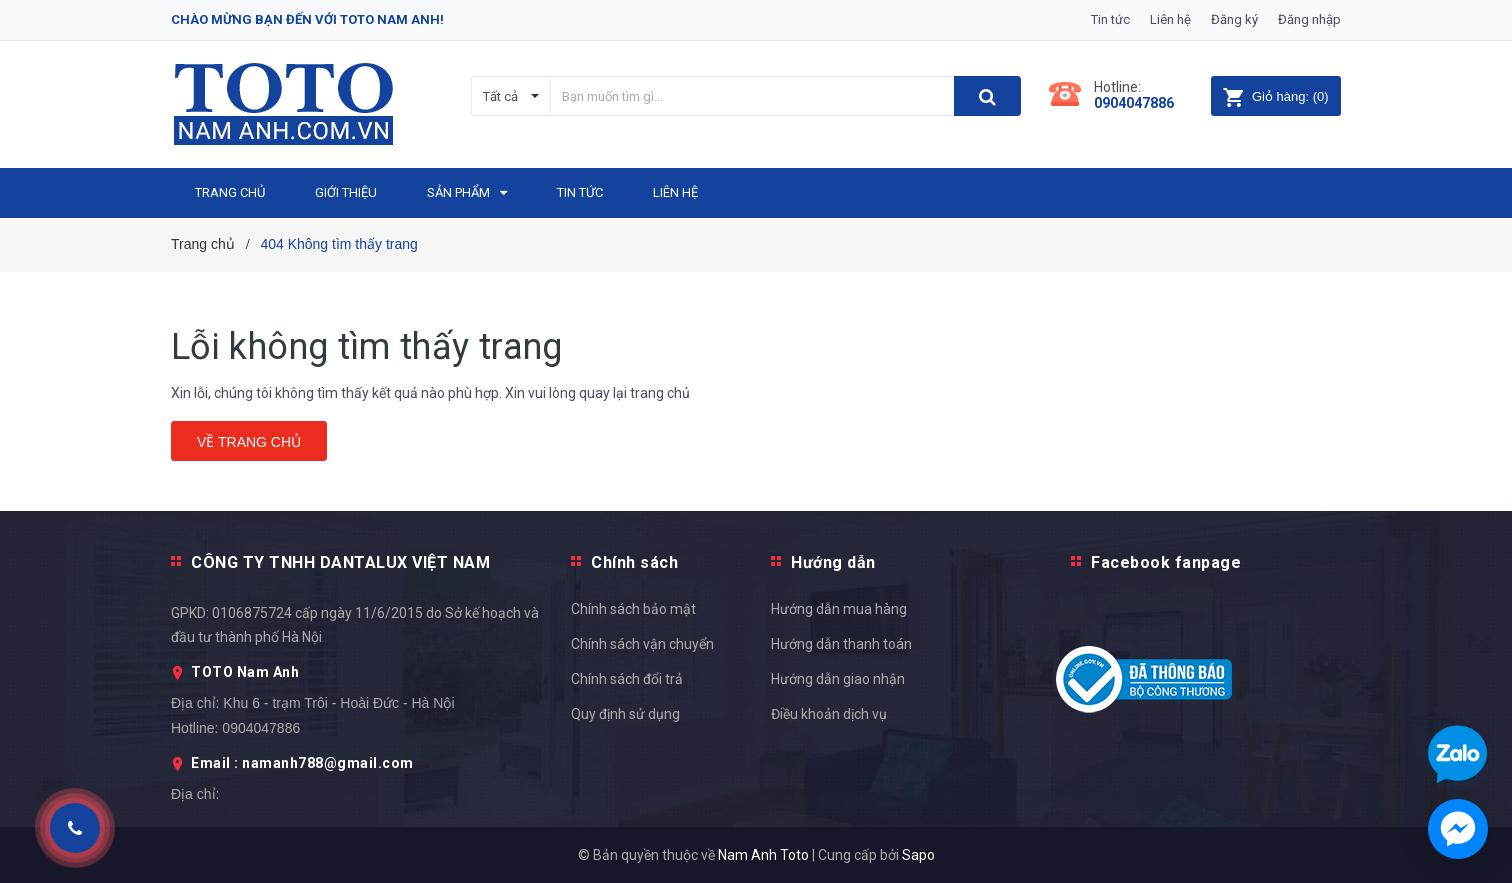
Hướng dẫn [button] (833, 562)
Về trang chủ (249, 442)
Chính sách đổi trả (627, 679)
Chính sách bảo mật (633, 609)
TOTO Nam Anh (245, 672)
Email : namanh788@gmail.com (302, 763)
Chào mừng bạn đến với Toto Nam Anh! (307, 19)
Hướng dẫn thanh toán (841, 644)
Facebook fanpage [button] (1166, 562)
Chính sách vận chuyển (642, 644)
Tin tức (1110, 19)
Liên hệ (1170, 19)
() (1275, 96)
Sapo (918, 855)
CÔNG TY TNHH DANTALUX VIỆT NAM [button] (340, 562)
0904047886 (1134, 103)
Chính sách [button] (634, 562)
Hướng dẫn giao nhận (838, 679)
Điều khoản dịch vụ (829, 714)
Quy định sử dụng (625, 714)
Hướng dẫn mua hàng (839, 609)
